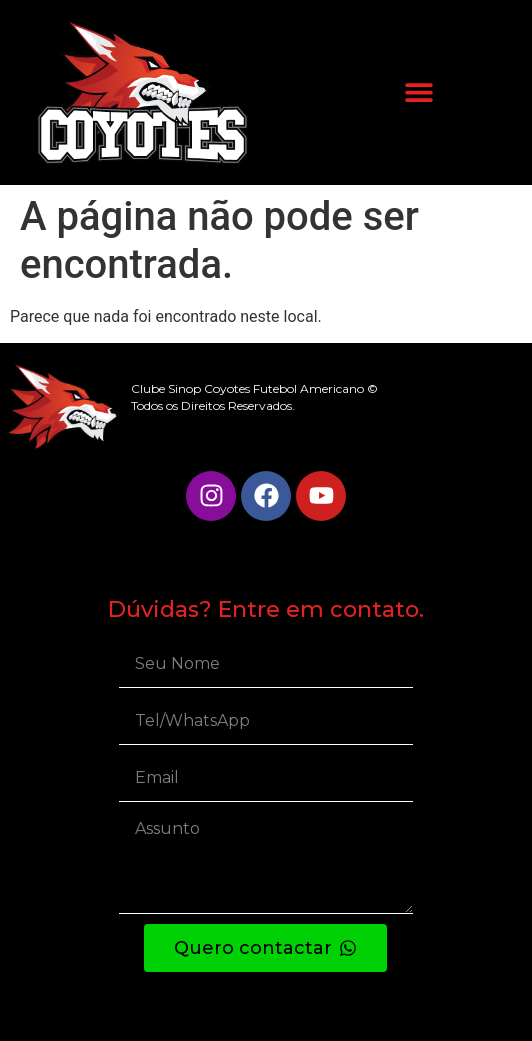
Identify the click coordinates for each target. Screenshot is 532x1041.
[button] (418, 92)
